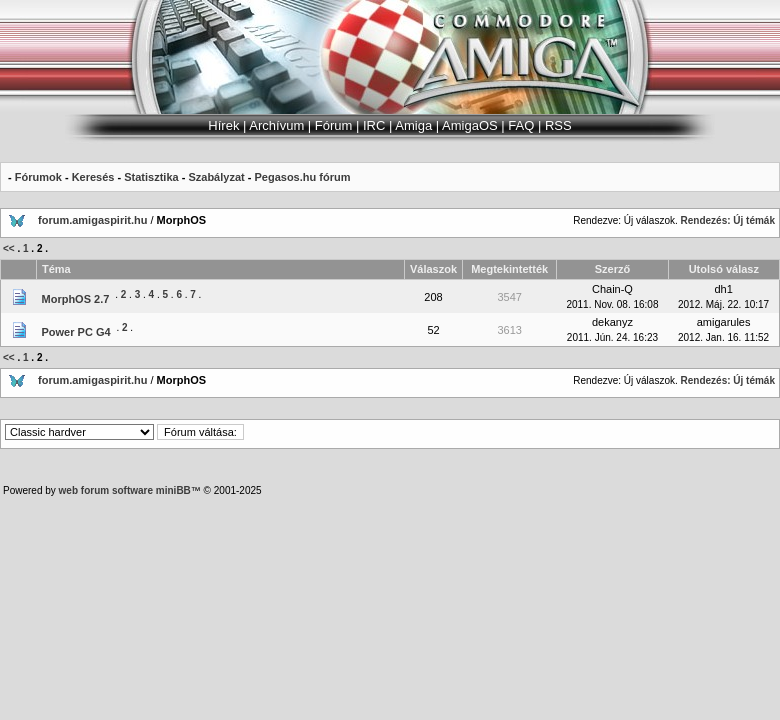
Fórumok (38, 177)
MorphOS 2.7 (76, 299)
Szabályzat (216, 177)
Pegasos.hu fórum (302, 177)
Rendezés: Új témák (728, 220)
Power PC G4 (76, 332)
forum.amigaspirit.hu (94, 220)
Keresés (93, 177)
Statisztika (151, 177)
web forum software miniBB (125, 490)
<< (9, 248)
